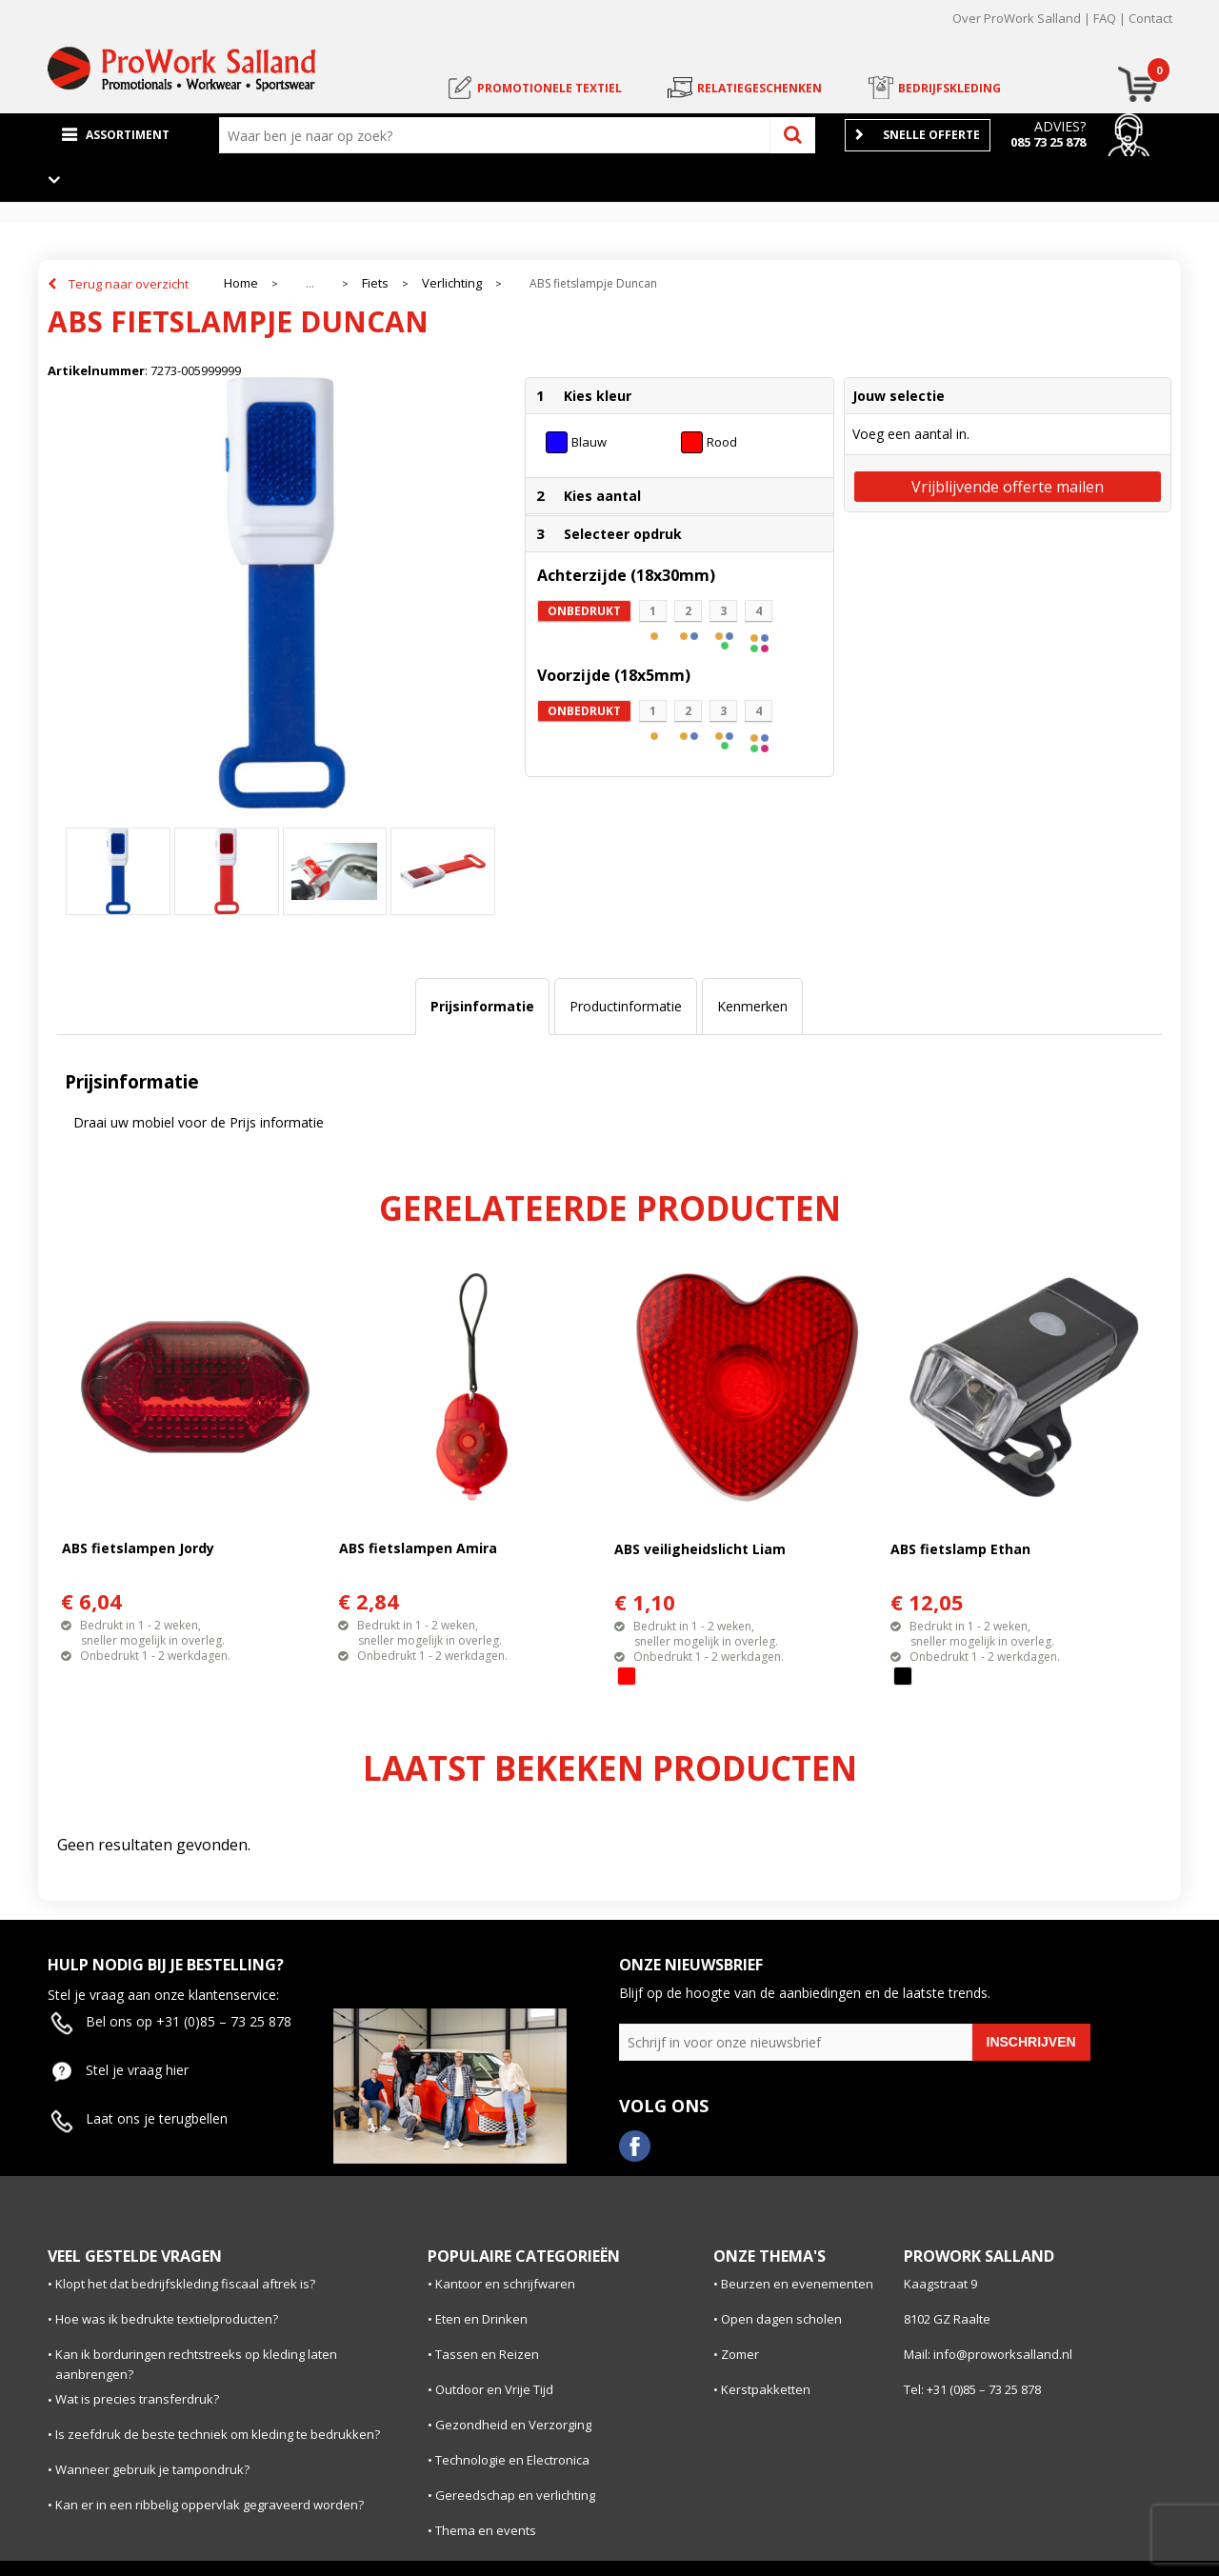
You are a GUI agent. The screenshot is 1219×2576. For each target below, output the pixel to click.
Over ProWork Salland (1016, 18)
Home (241, 283)
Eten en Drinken (481, 2318)
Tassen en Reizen (487, 2354)
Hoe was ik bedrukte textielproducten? (166, 2318)
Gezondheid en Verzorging (513, 2424)
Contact (1150, 18)
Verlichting (452, 283)
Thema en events (485, 2530)
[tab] (482, 1006)
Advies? (1060, 126)
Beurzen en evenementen (797, 2283)
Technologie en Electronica (512, 2459)
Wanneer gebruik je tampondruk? (152, 2469)
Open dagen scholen (781, 2318)
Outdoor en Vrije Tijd (494, 2389)
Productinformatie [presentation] (626, 1006)
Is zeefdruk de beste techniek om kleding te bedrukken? (217, 2434)
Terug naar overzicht (129, 283)
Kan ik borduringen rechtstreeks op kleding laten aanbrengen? (196, 2364)
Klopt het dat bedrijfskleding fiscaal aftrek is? (185, 2283)
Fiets (375, 283)
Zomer (740, 2354)
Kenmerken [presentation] (752, 1006)
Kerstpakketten (765, 2389)
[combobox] (499, 135)
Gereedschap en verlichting (515, 2495)
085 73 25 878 (1048, 141)
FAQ (1104, 18)
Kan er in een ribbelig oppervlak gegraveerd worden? (209, 2504)
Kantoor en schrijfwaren (505, 2283)
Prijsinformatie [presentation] (482, 1006)
